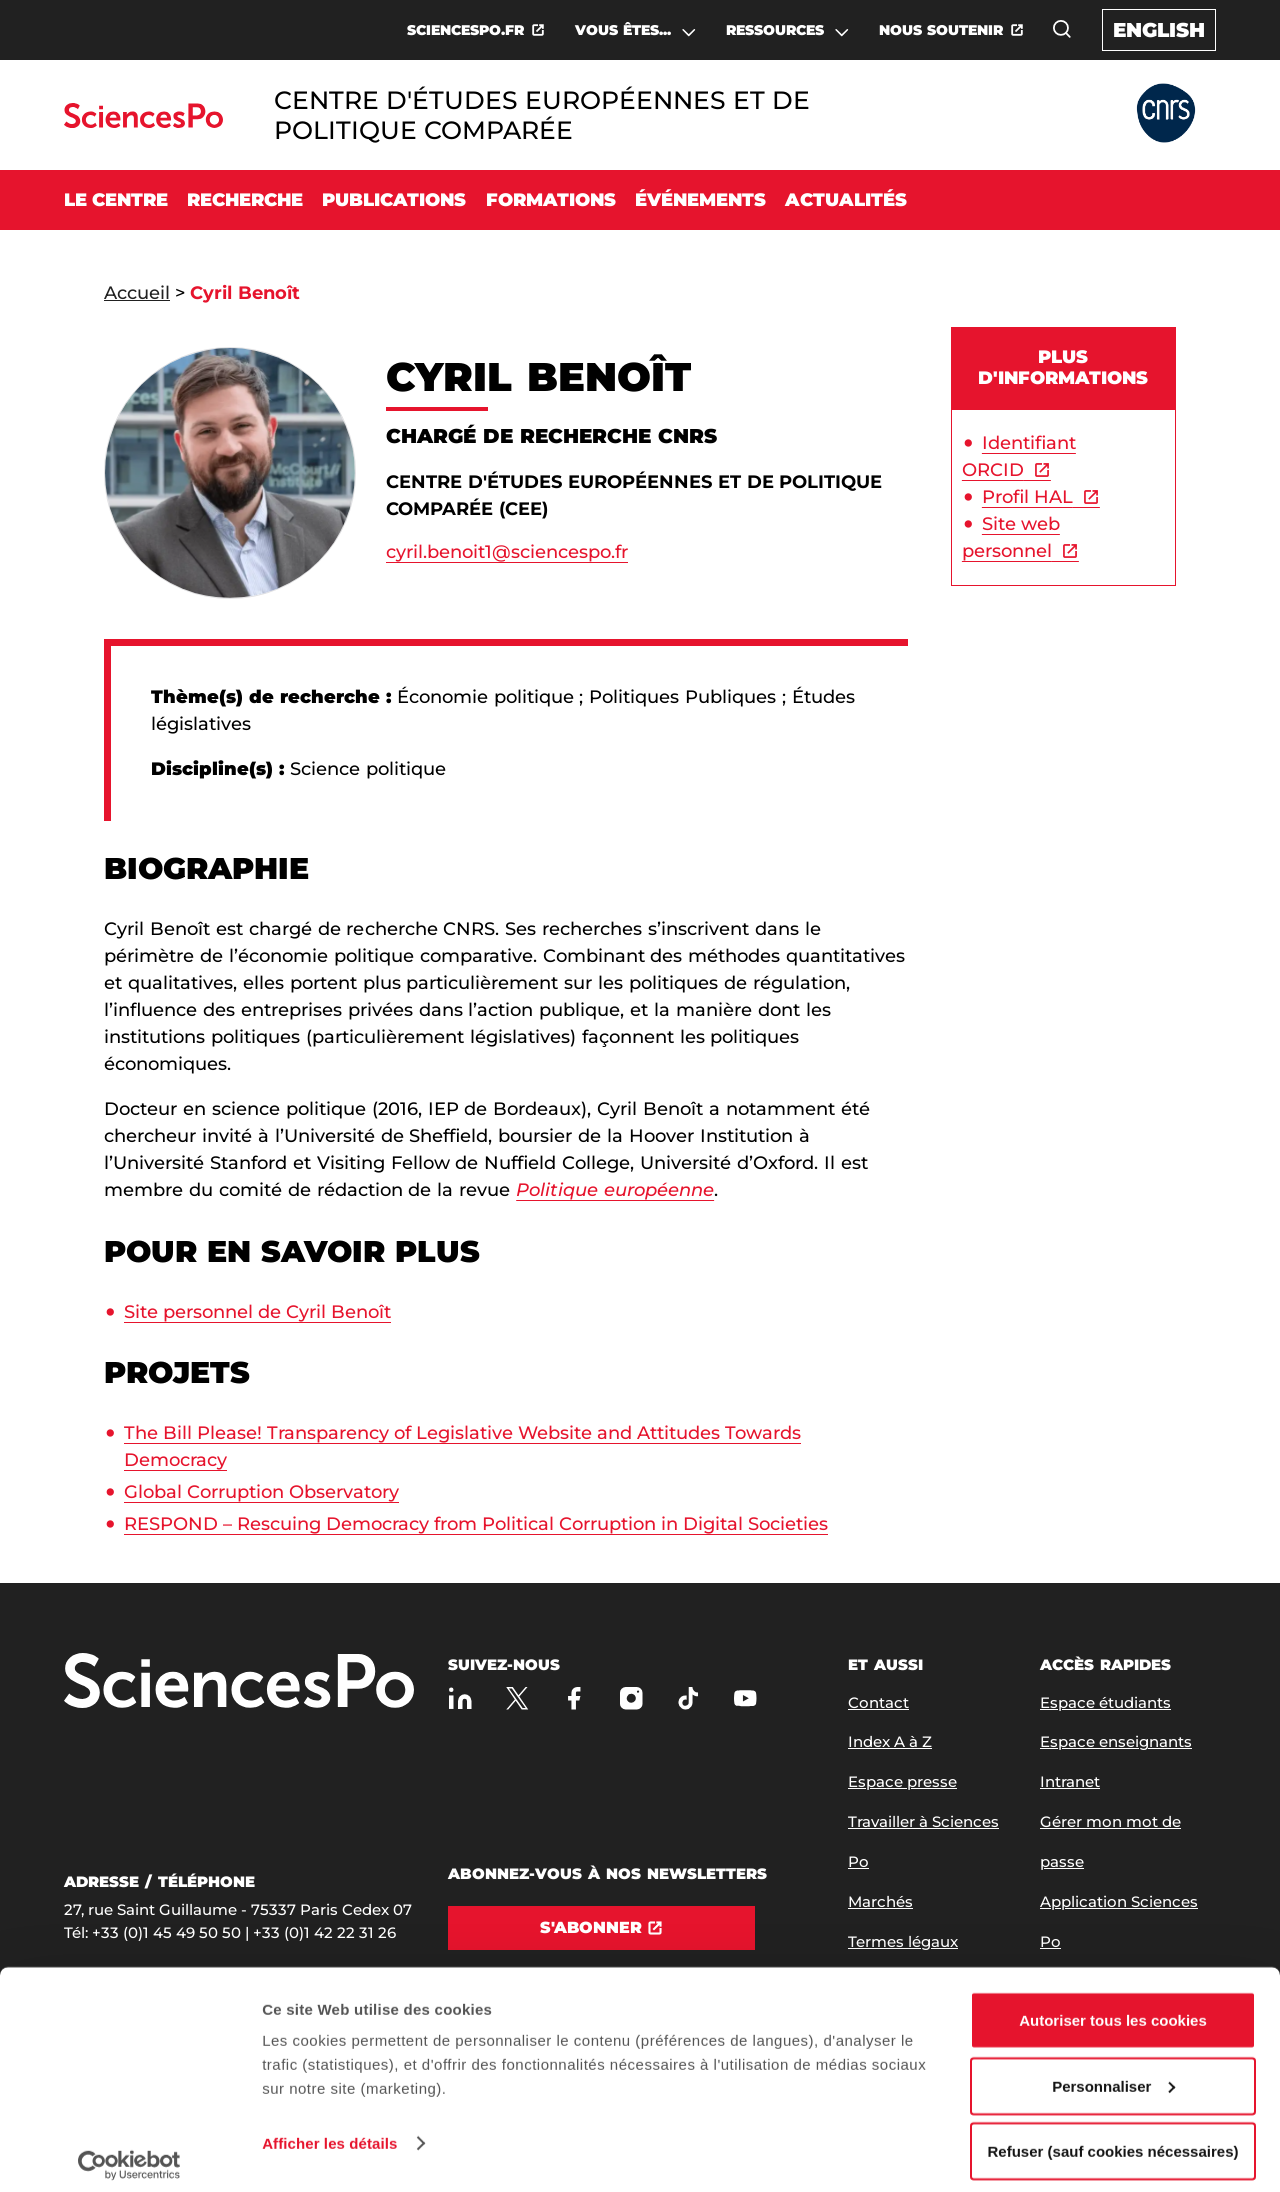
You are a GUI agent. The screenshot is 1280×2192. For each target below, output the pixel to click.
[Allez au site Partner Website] (1166, 114)
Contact (878, 1702)
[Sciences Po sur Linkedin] (460, 1698)
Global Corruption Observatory (261, 1492)
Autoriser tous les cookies (1113, 2007)
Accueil (137, 293)
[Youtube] (745, 1698)
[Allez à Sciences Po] (239, 1682)
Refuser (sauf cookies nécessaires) (1113, 2138)
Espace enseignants (1116, 1741)
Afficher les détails (329, 2130)
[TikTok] (688, 1698)
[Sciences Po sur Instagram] (631, 1698)
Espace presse (902, 1781)
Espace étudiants (1105, 1702)
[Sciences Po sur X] (517, 1698)
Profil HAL (1027, 497)
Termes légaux (903, 1941)
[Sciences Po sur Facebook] (574, 1698)
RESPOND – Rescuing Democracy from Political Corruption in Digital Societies (476, 1524)
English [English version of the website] (1159, 30)
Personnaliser (1113, 2073)
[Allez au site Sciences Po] (143, 122)
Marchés (880, 1901)
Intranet (1070, 1781)
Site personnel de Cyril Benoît (257, 1312)
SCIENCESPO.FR (465, 30)
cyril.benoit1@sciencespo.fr (507, 552)
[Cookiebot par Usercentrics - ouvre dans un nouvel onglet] (129, 2153)
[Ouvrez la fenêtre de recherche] (1062, 29)
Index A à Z (890, 1741)
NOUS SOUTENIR (941, 30)
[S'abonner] (601, 1928)
